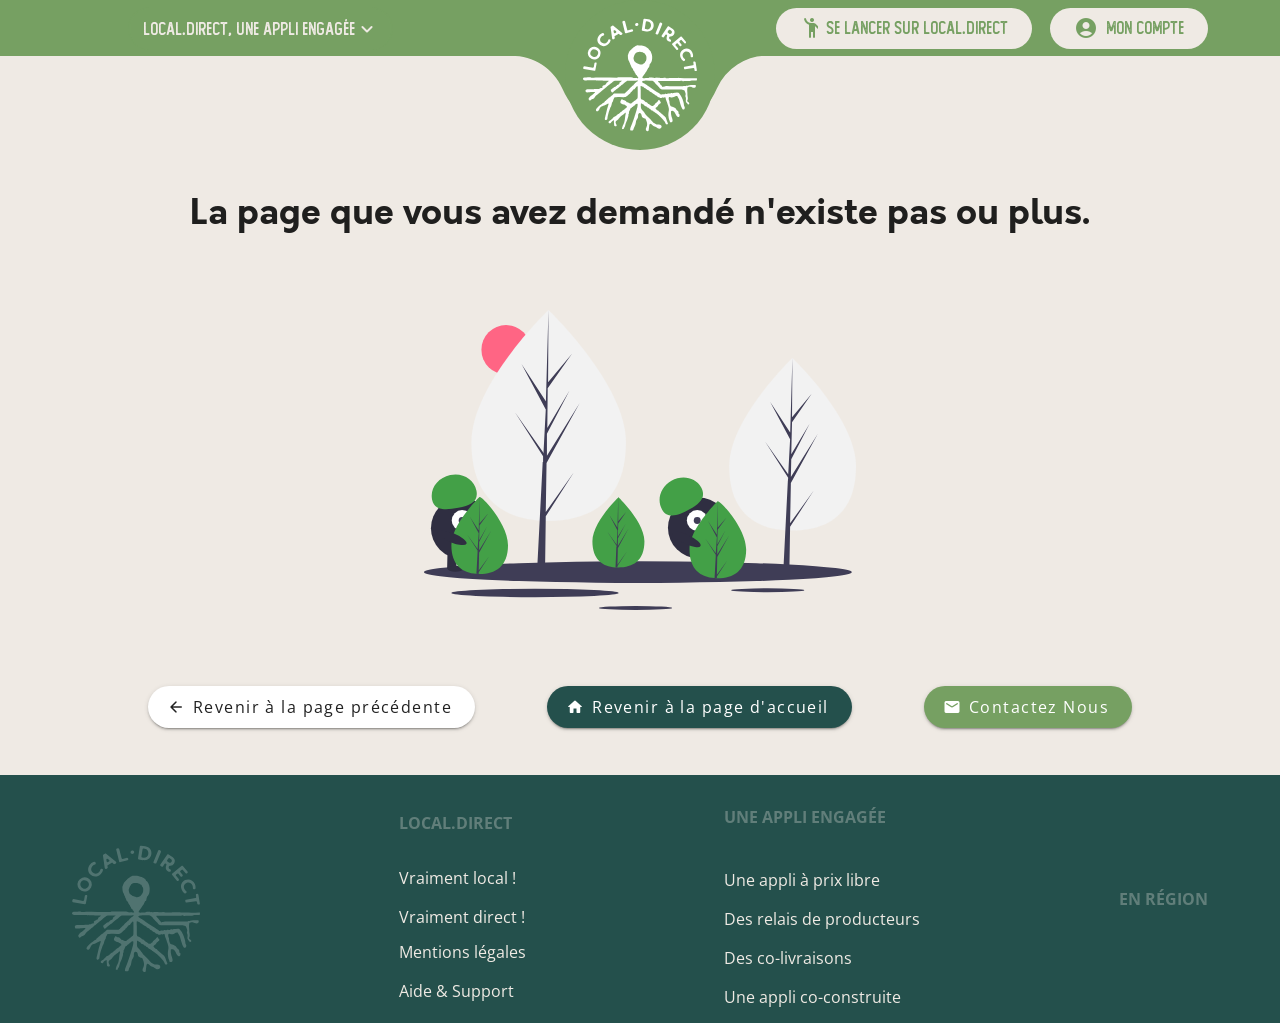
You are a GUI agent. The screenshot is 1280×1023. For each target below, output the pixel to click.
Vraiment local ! (457, 878)
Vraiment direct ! (462, 917)
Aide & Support (456, 991)
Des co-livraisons (788, 958)
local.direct (455, 823)
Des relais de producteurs (822, 919)
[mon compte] (1129, 28)
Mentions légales (462, 952)
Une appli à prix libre (802, 880)
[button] (260, 28)
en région (1163, 899)
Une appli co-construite (812, 997)
